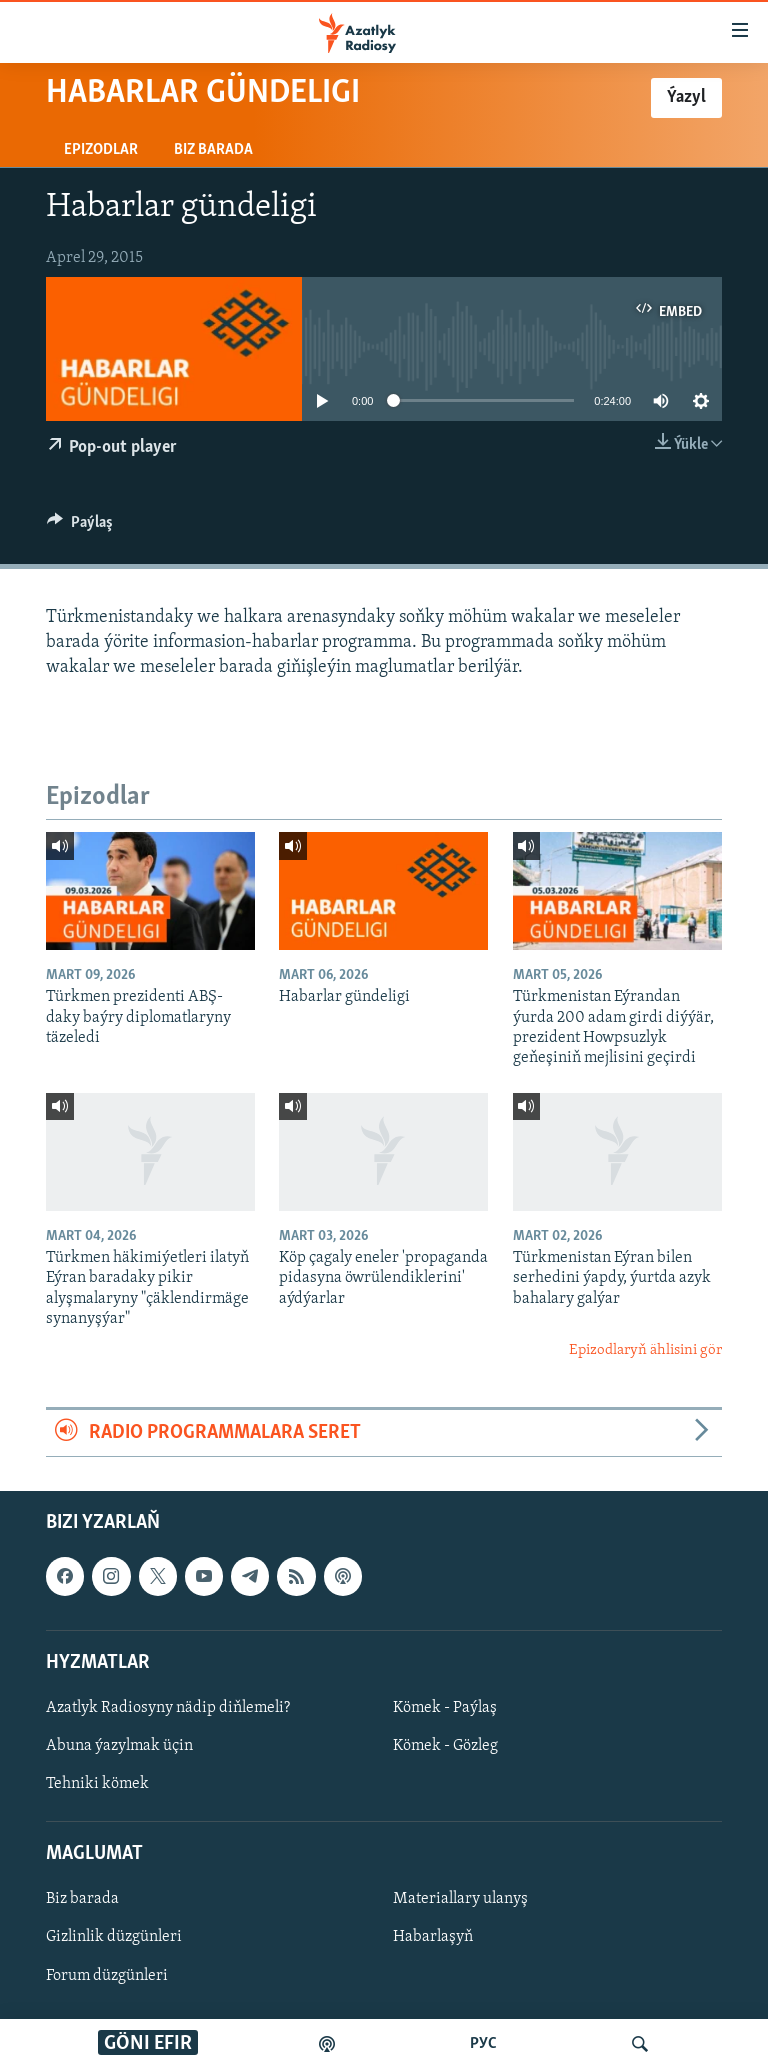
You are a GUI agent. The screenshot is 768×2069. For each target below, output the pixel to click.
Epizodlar (101, 150)
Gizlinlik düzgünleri (114, 1938)
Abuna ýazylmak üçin (119, 1746)
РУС (483, 2044)
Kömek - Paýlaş (445, 1708)
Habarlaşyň (433, 1938)
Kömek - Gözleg (445, 1746)
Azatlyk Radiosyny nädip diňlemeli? (168, 1708)
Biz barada (213, 150)
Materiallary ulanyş (460, 1900)
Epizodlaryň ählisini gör (645, 1350)
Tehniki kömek (97, 1784)
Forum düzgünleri (107, 1976)
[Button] (80, 527)
